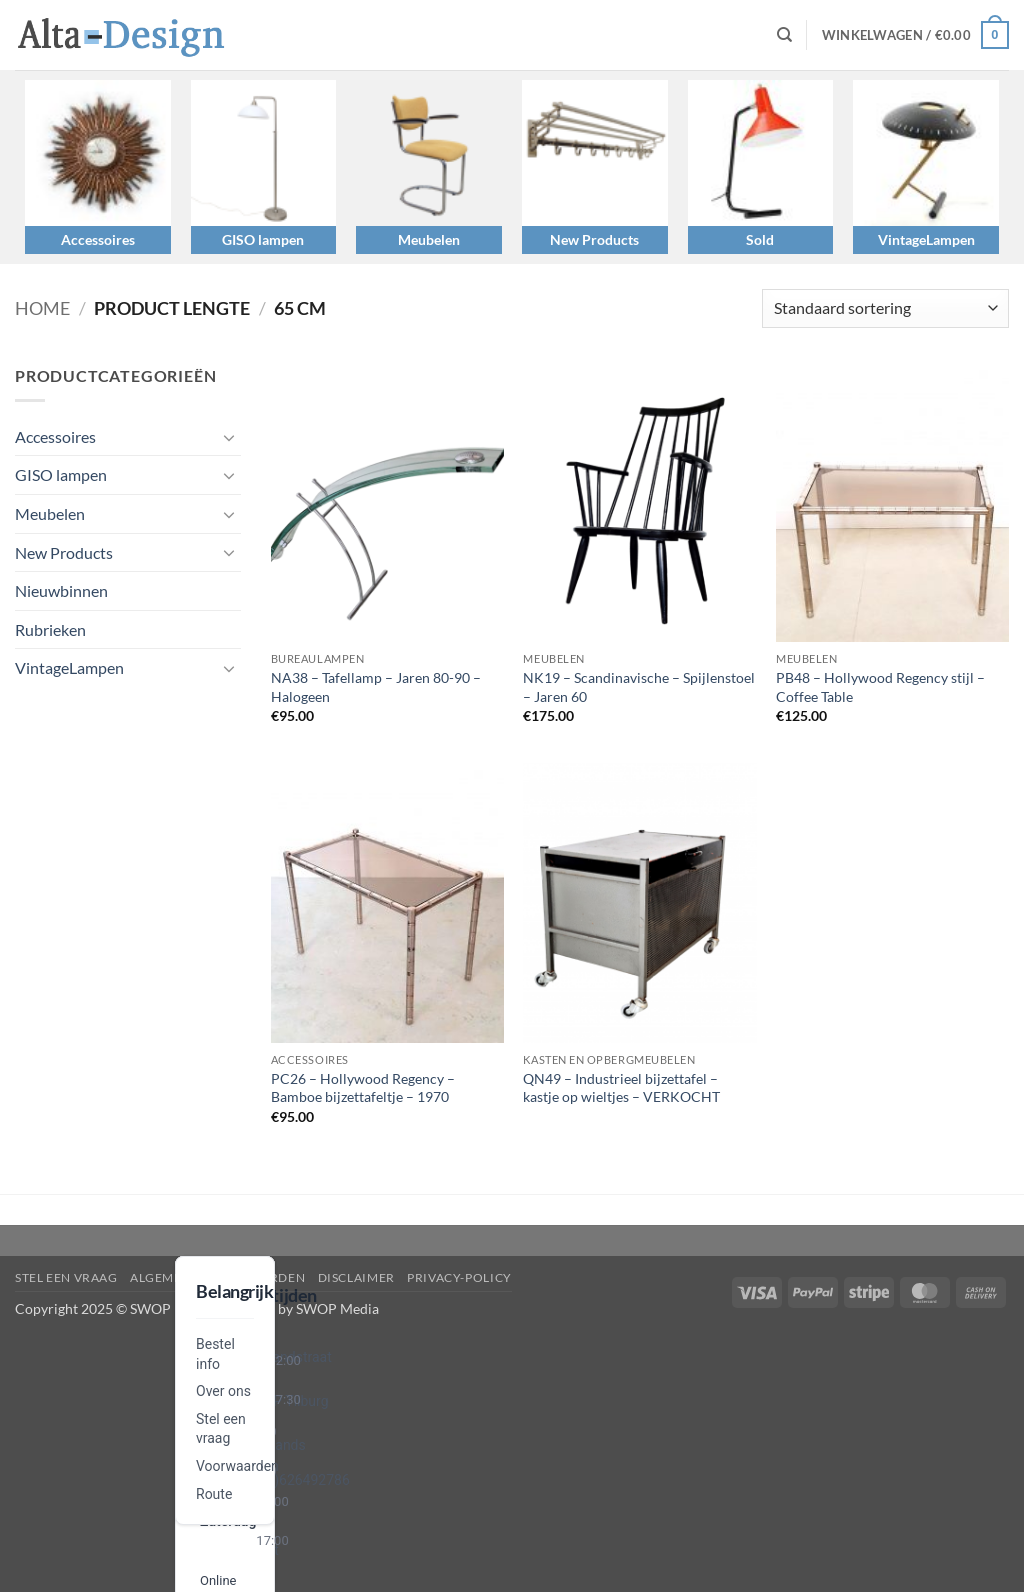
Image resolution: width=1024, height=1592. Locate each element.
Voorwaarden (237, 1466)
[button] (915, 35)
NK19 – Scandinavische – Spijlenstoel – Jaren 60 (639, 687)
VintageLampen (926, 239)
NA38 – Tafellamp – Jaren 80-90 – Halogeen (376, 687)
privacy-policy (459, 1277)
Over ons (223, 1391)
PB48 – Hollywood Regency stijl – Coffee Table (880, 687)
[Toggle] (229, 437)
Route (214, 1494)
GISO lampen (263, 239)
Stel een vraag (66, 1277)
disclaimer (356, 1277)
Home (42, 308)
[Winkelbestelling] (885, 308)
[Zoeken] (784, 35)
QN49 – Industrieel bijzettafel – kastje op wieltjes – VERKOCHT (621, 1088)
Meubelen (429, 239)
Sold (760, 239)
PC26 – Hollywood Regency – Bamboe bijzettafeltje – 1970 (363, 1088)
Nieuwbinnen (61, 590)
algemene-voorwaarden (217, 1277)
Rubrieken (50, 629)
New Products (594, 239)
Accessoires (98, 239)
